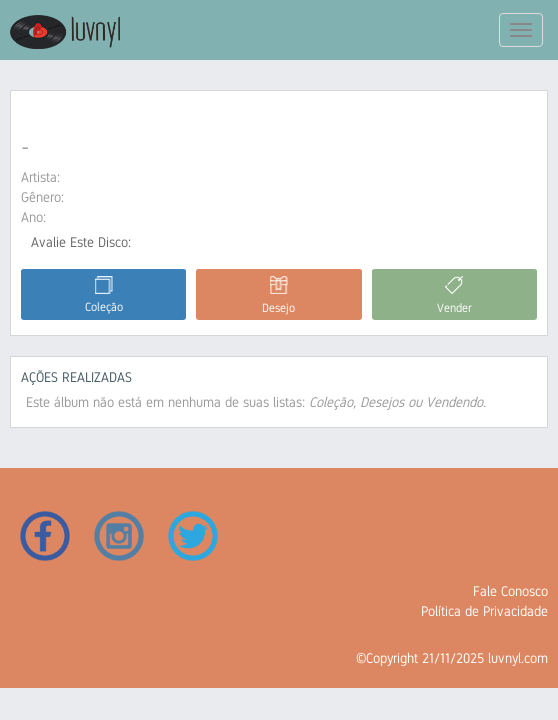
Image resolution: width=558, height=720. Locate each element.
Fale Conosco (510, 591)
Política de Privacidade (484, 611)
